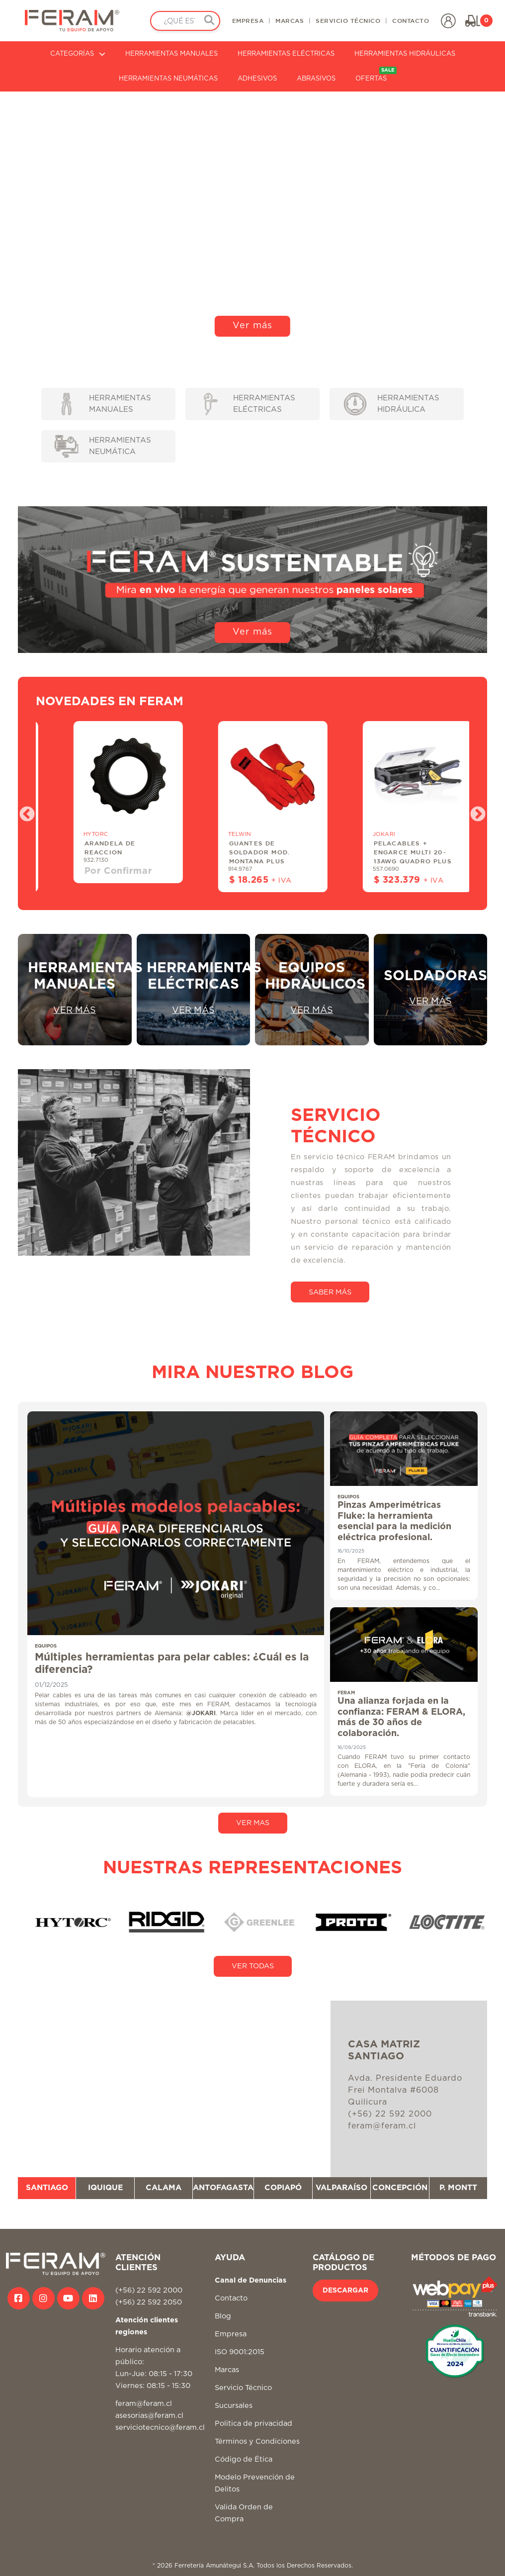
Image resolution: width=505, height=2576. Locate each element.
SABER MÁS (330, 1292)
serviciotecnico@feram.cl (160, 2427)
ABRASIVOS (316, 79)
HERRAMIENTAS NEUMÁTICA (103, 446)
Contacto (231, 2298)
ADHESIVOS (257, 79)
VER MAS (252, 1823)
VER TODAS (253, 1966)
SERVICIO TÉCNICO (348, 20)
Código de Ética (243, 2459)
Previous (23, 811)
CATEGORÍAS (77, 54)
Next (474, 811)
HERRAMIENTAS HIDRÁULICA (392, 404)
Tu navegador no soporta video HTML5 (252, 218)
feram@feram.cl (143, 2403)
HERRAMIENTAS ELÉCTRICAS (286, 54)
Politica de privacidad (253, 2423)
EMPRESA (248, 20)
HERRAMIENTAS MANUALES (171, 54)
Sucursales (233, 2405)
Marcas (227, 2370)
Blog (223, 2316)
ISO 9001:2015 (239, 2352)
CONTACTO (410, 20)
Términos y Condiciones (257, 2441)
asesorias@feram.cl (149, 2415)
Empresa (231, 2334)
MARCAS (289, 20)
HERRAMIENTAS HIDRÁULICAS (404, 54)
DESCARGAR (345, 2290)
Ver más (252, 325)
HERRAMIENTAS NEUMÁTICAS (168, 79)
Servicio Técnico (243, 2388)
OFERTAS (376, 74)
